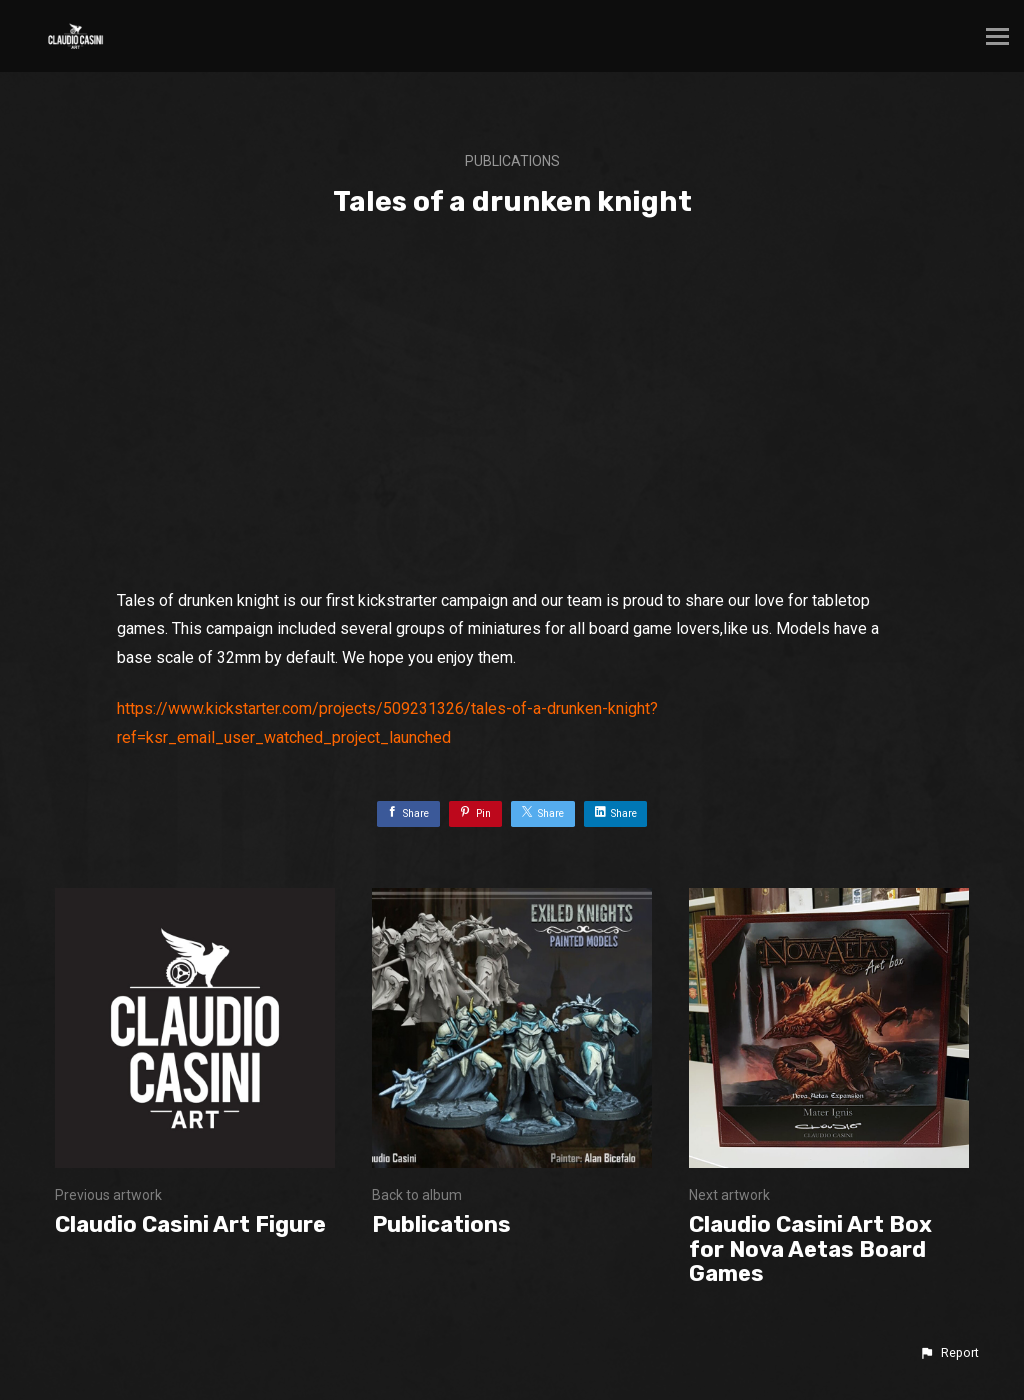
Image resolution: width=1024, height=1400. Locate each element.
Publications (512, 161)
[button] (949, 1353)
